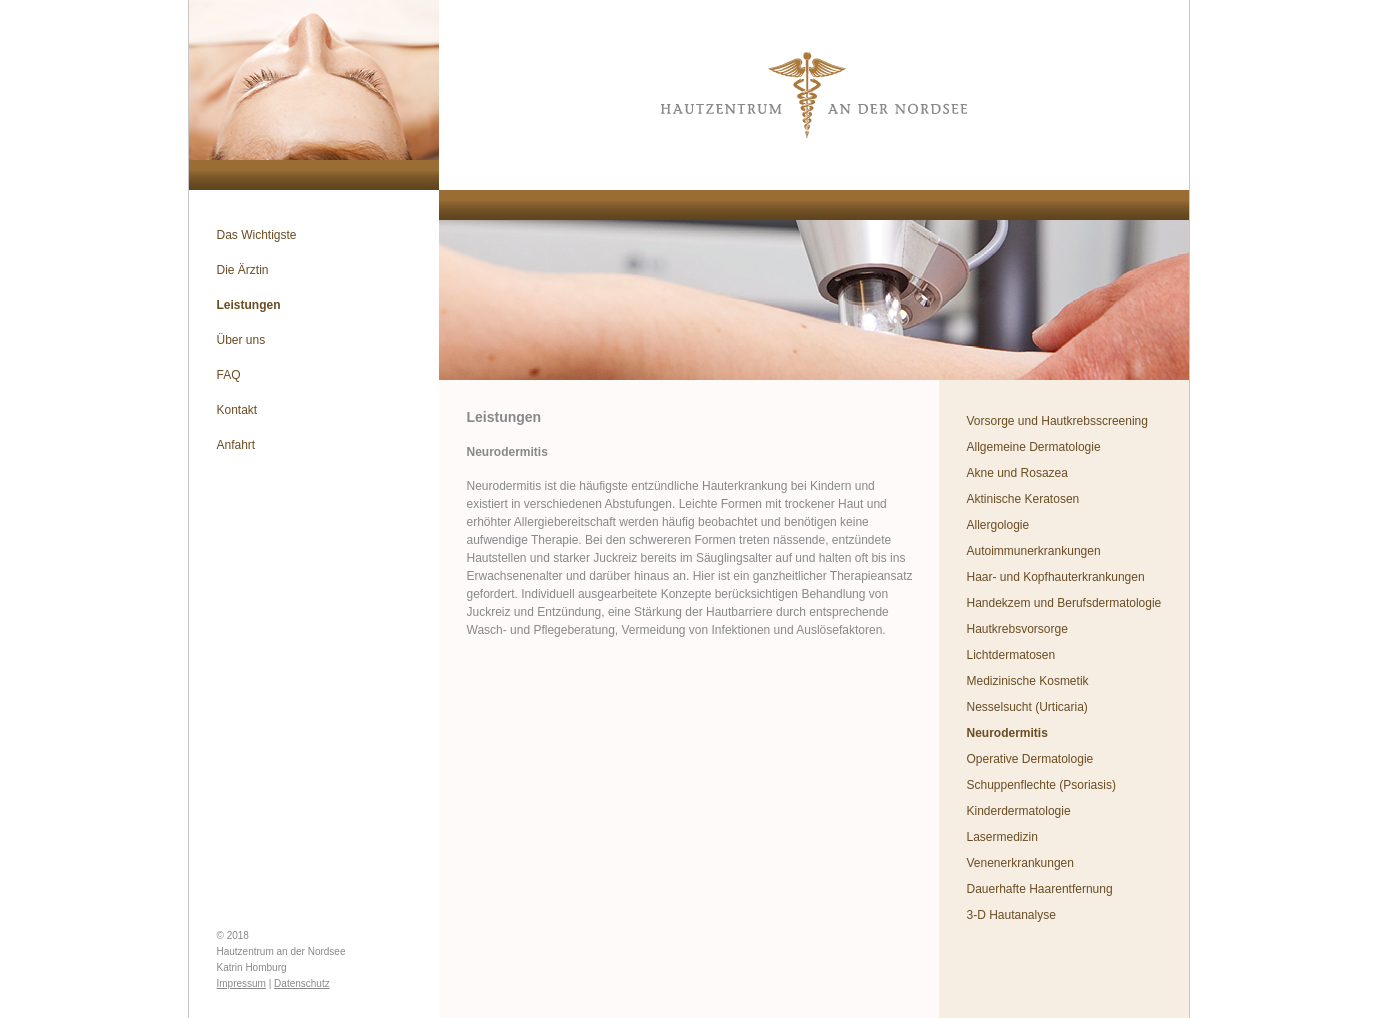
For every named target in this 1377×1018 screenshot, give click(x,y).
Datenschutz (302, 983)
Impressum (241, 983)
